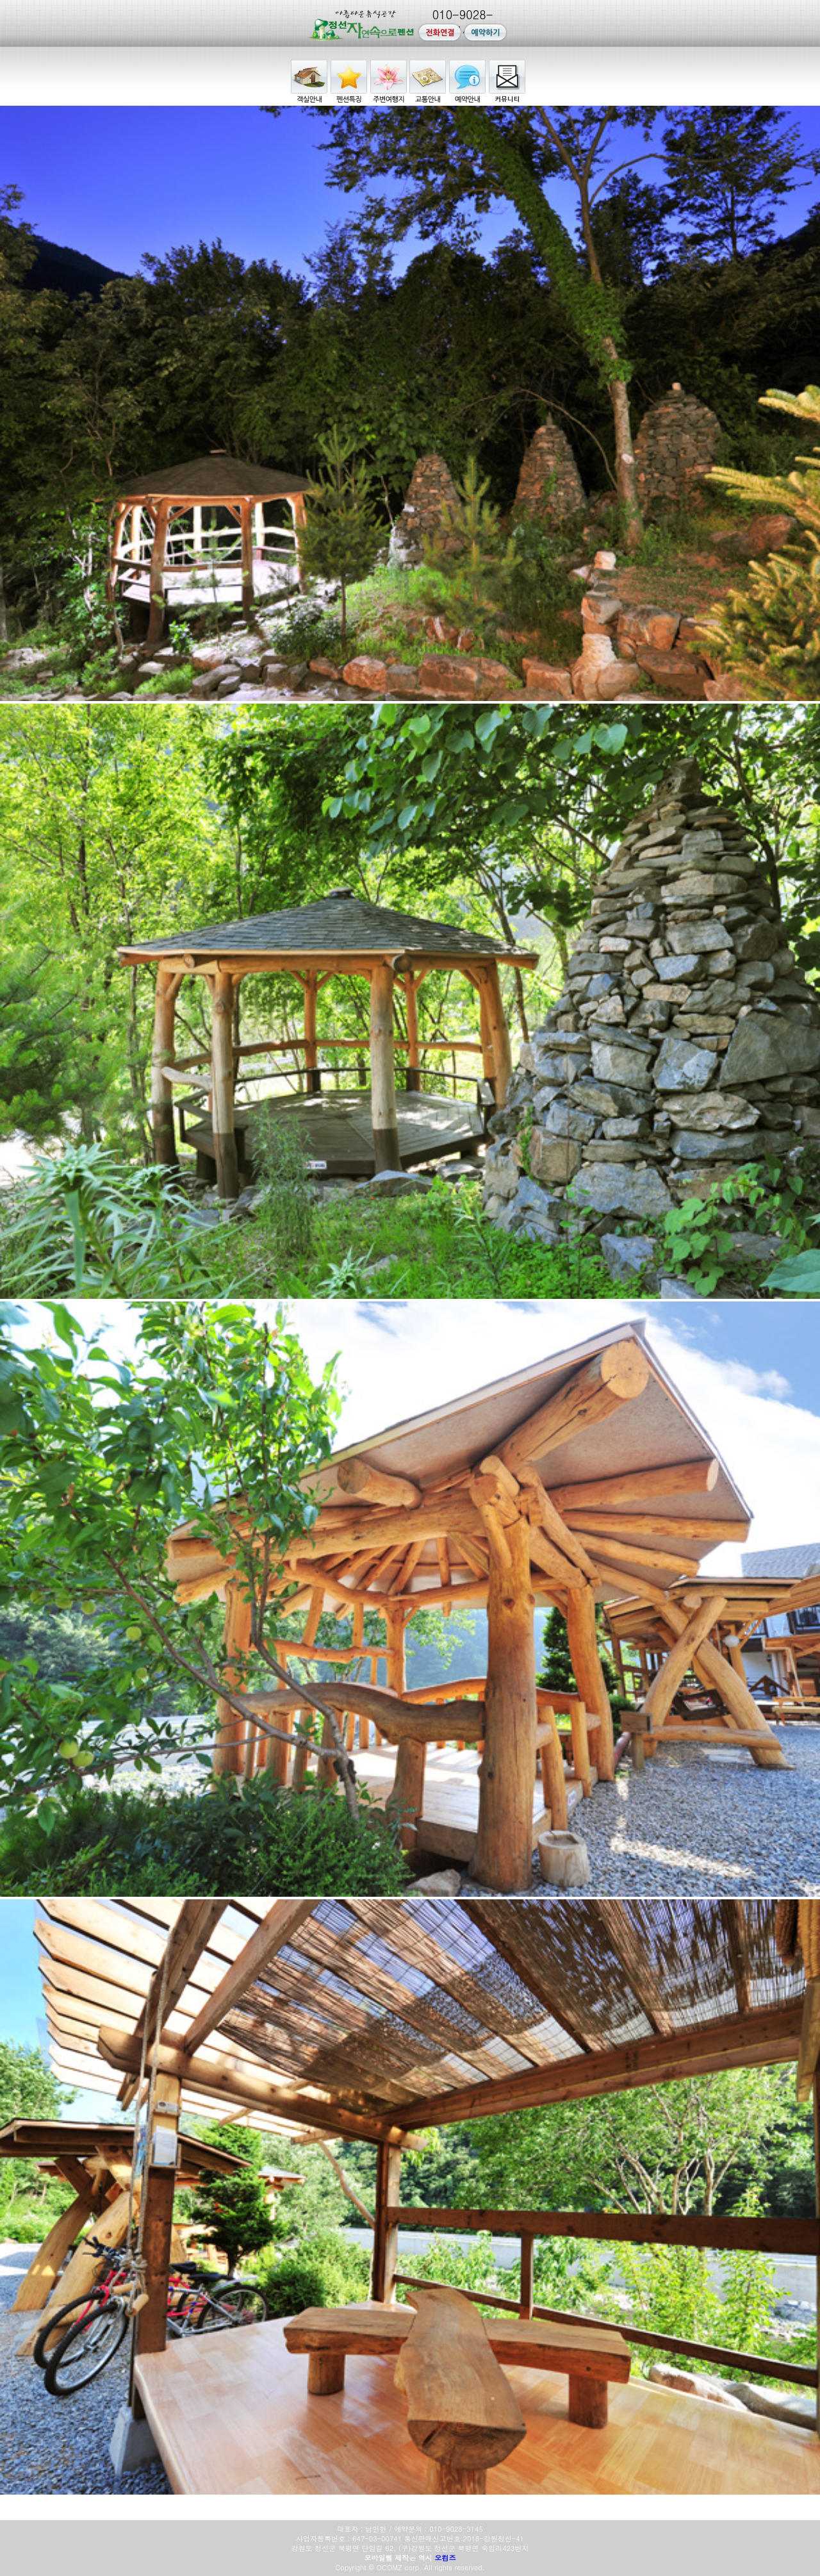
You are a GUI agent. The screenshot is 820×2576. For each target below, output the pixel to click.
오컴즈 (445, 2558)
